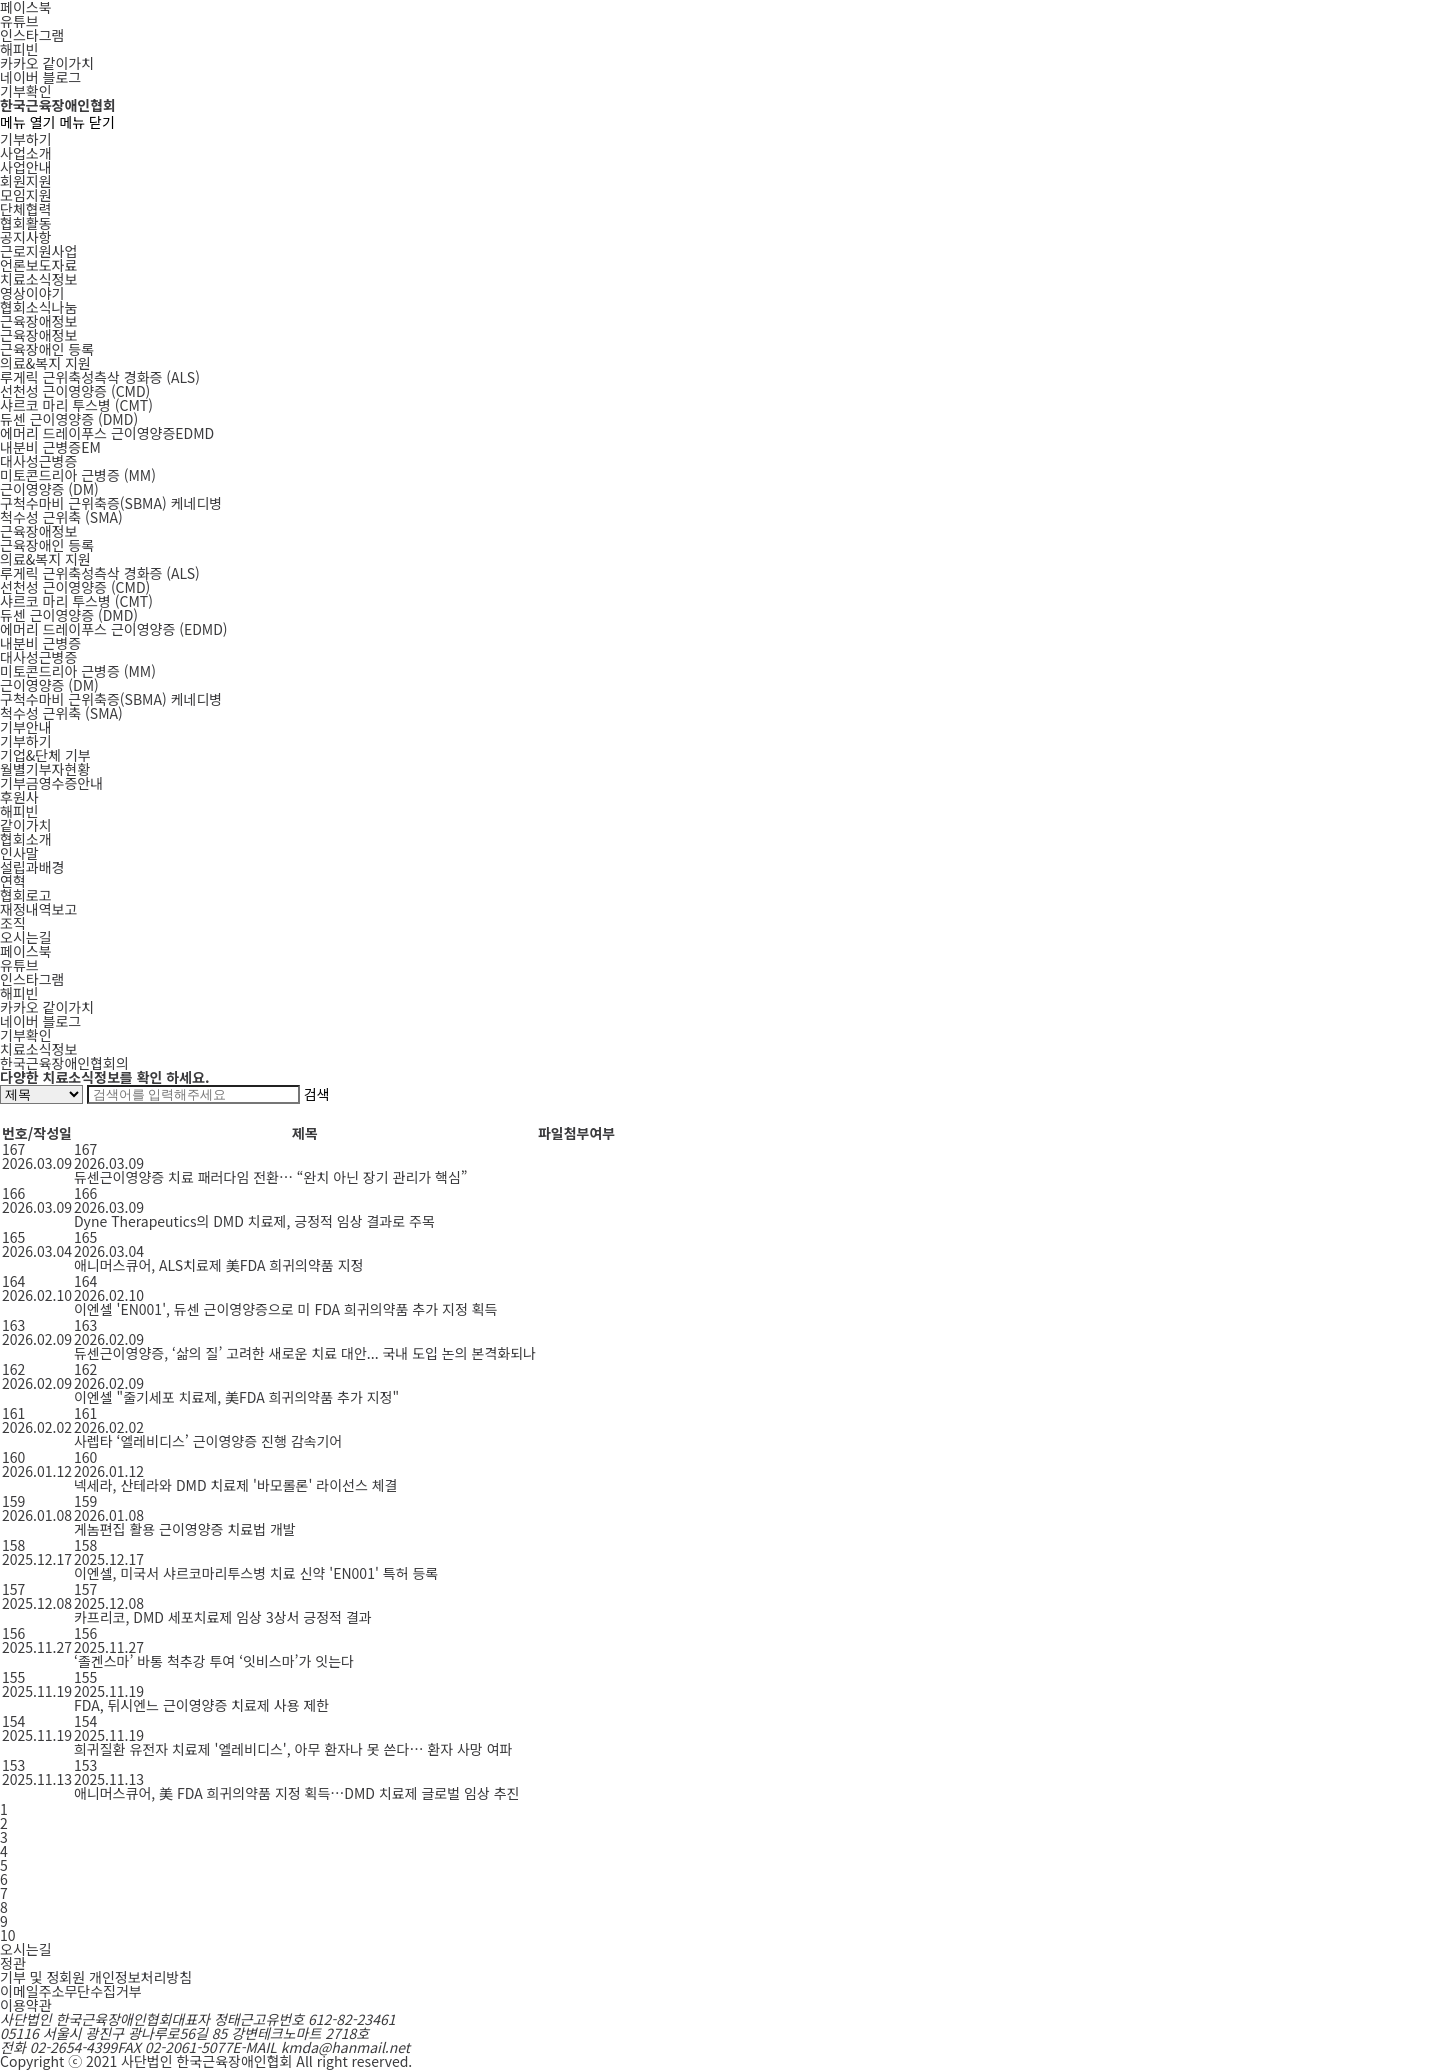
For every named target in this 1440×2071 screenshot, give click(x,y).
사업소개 (26, 153)
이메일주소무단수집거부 (71, 1991)
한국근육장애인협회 (58, 105)
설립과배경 (32, 867)
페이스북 (26, 951)
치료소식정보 (38, 279)
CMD (75, 391)
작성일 (52, 1133)
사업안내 (26, 167)
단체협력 (26, 209)
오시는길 (26, 937)
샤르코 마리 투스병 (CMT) (76, 601)
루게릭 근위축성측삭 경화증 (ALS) (100, 573)
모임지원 (26, 195)
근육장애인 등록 (47, 349)
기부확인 (26, 91)
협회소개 (26, 839)
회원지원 (26, 181)
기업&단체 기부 (45, 755)
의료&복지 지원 (45, 363)
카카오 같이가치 (47, 63)
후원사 (19, 797)
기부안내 (26, 727)
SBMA (111, 503)
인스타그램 (32, 35)
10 (8, 1935)
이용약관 (26, 2005)
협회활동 (26, 223)
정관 (13, 1963)
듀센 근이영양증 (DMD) (69, 615)
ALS (100, 377)
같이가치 (26, 825)
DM (49, 489)
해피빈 (19, 49)
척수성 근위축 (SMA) (61, 713)
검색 (317, 1094)
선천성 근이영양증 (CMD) (75, 587)
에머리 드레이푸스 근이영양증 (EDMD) (114, 629)
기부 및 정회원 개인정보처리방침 (96, 1977)
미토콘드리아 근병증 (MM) (78, 671)
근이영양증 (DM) (49, 685)
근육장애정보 (38, 321)
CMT (76, 405)
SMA (61, 517)
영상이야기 (32, 293)
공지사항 (26, 237)
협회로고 (26, 895)
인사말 (19, 853)
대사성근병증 (38, 461)
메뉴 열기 (27, 122)
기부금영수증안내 (51, 783)
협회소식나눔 (38, 307)
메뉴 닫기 (86, 122)
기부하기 (26, 139)
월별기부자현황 (45, 769)
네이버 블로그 (40, 77)
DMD (69, 419)
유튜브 (19, 21)
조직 (13, 923)
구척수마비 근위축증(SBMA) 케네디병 (111, 699)
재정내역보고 (38, 909)
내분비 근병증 (40, 643)
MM (78, 475)
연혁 (13, 881)
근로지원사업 (38, 251)
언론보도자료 (38, 265)
